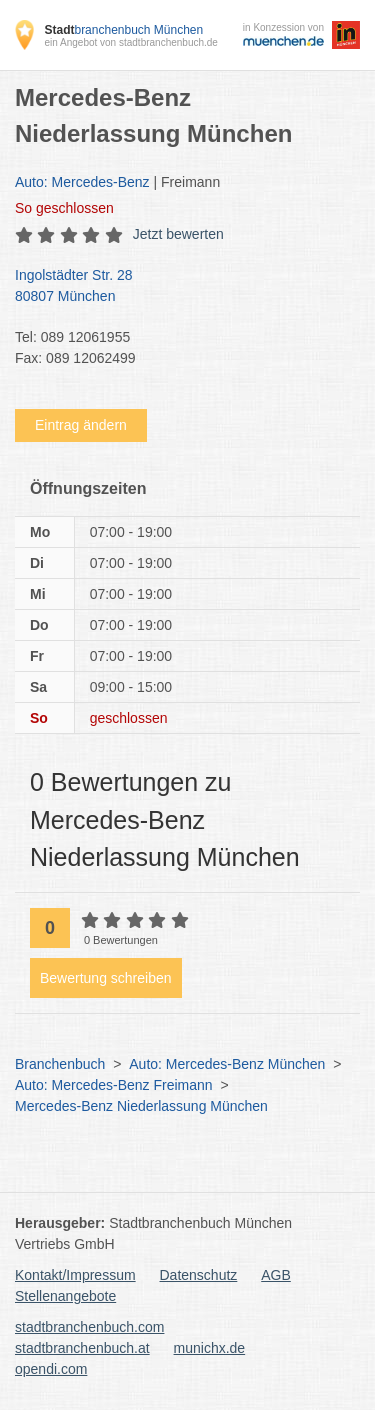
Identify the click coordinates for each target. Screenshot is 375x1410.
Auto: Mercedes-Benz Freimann (114, 1085)
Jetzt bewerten (178, 234)
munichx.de (210, 1348)
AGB (276, 1275)
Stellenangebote (65, 1296)
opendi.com (51, 1369)
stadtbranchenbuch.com (89, 1327)
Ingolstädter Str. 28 (177, 287)
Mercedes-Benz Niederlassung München (141, 1106)
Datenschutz (199, 1275)
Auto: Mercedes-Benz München (227, 1064)
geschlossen (64, 208)
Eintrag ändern (81, 425)
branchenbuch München (123, 30)
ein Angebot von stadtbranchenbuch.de (130, 42)
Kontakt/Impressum (75, 1275)
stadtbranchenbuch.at (82, 1348)
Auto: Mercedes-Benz (82, 182)
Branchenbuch (60, 1064)
